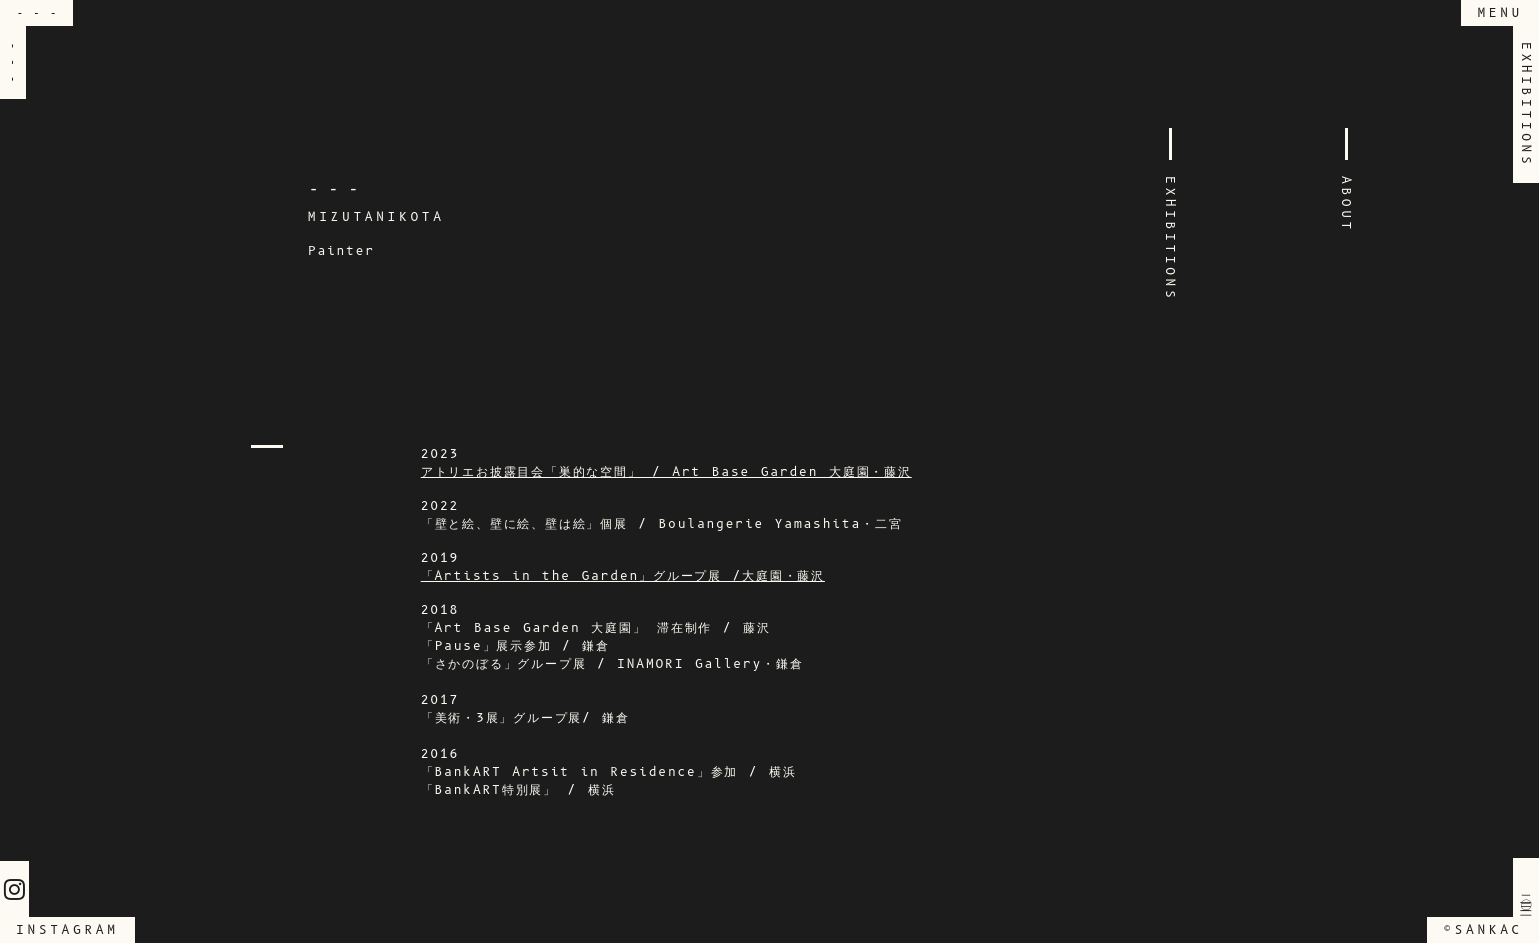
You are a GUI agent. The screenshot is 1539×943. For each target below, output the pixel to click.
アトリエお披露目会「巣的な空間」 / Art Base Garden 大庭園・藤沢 (666, 471)
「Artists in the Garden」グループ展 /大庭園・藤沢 (623, 575)
